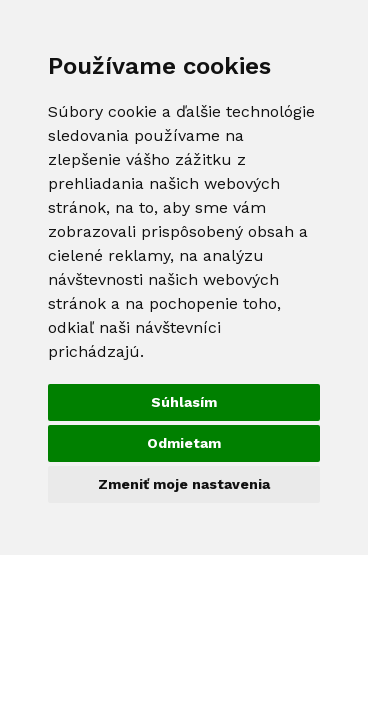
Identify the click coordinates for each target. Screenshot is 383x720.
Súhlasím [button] (184, 402)
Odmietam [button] (184, 443)
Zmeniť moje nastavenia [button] (184, 484)
